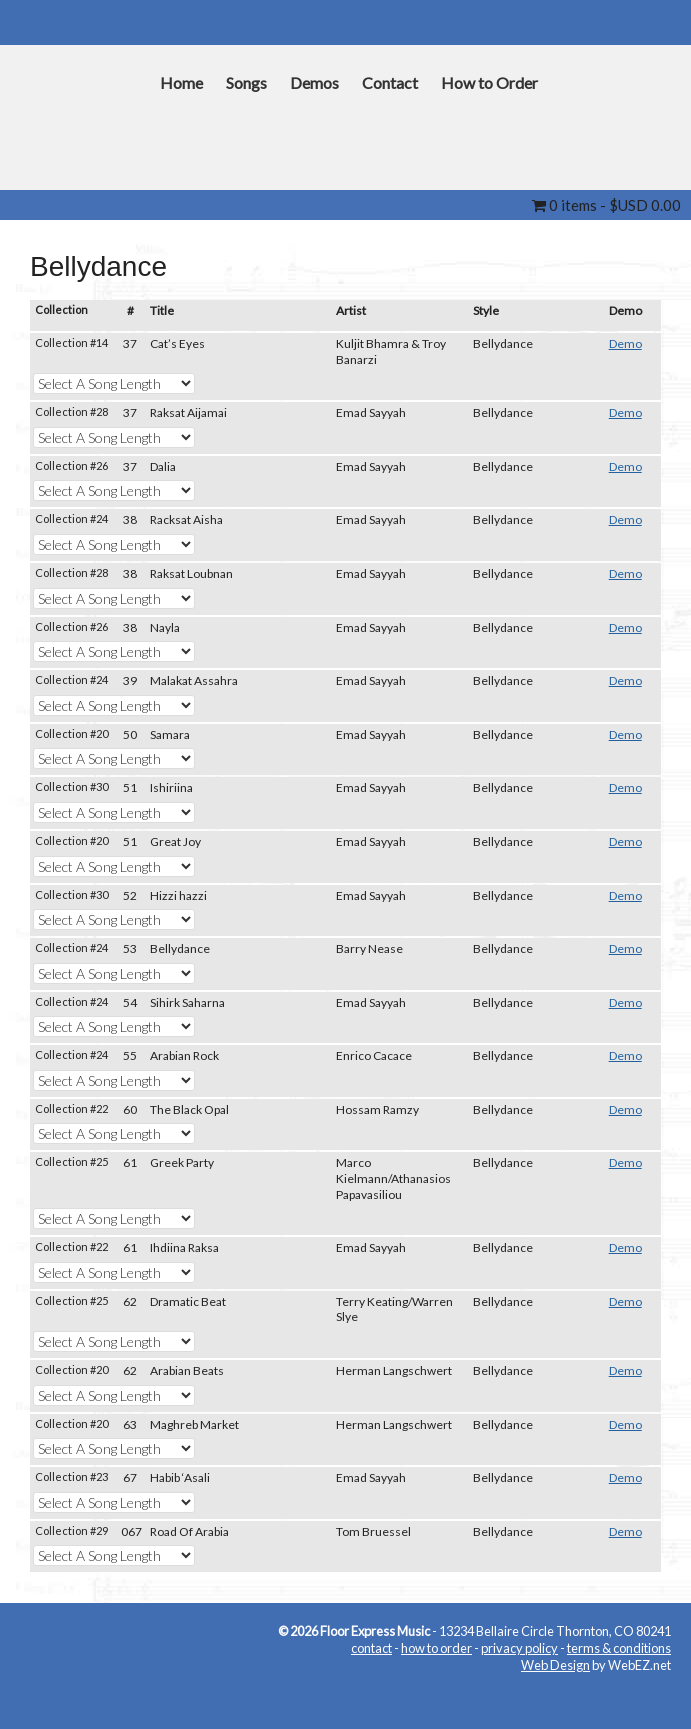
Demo (625, 343)
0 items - (606, 205)
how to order (436, 1648)
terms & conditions (619, 1648)
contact (371, 1648)
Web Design (555, 1665)
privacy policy (519, 1648)
